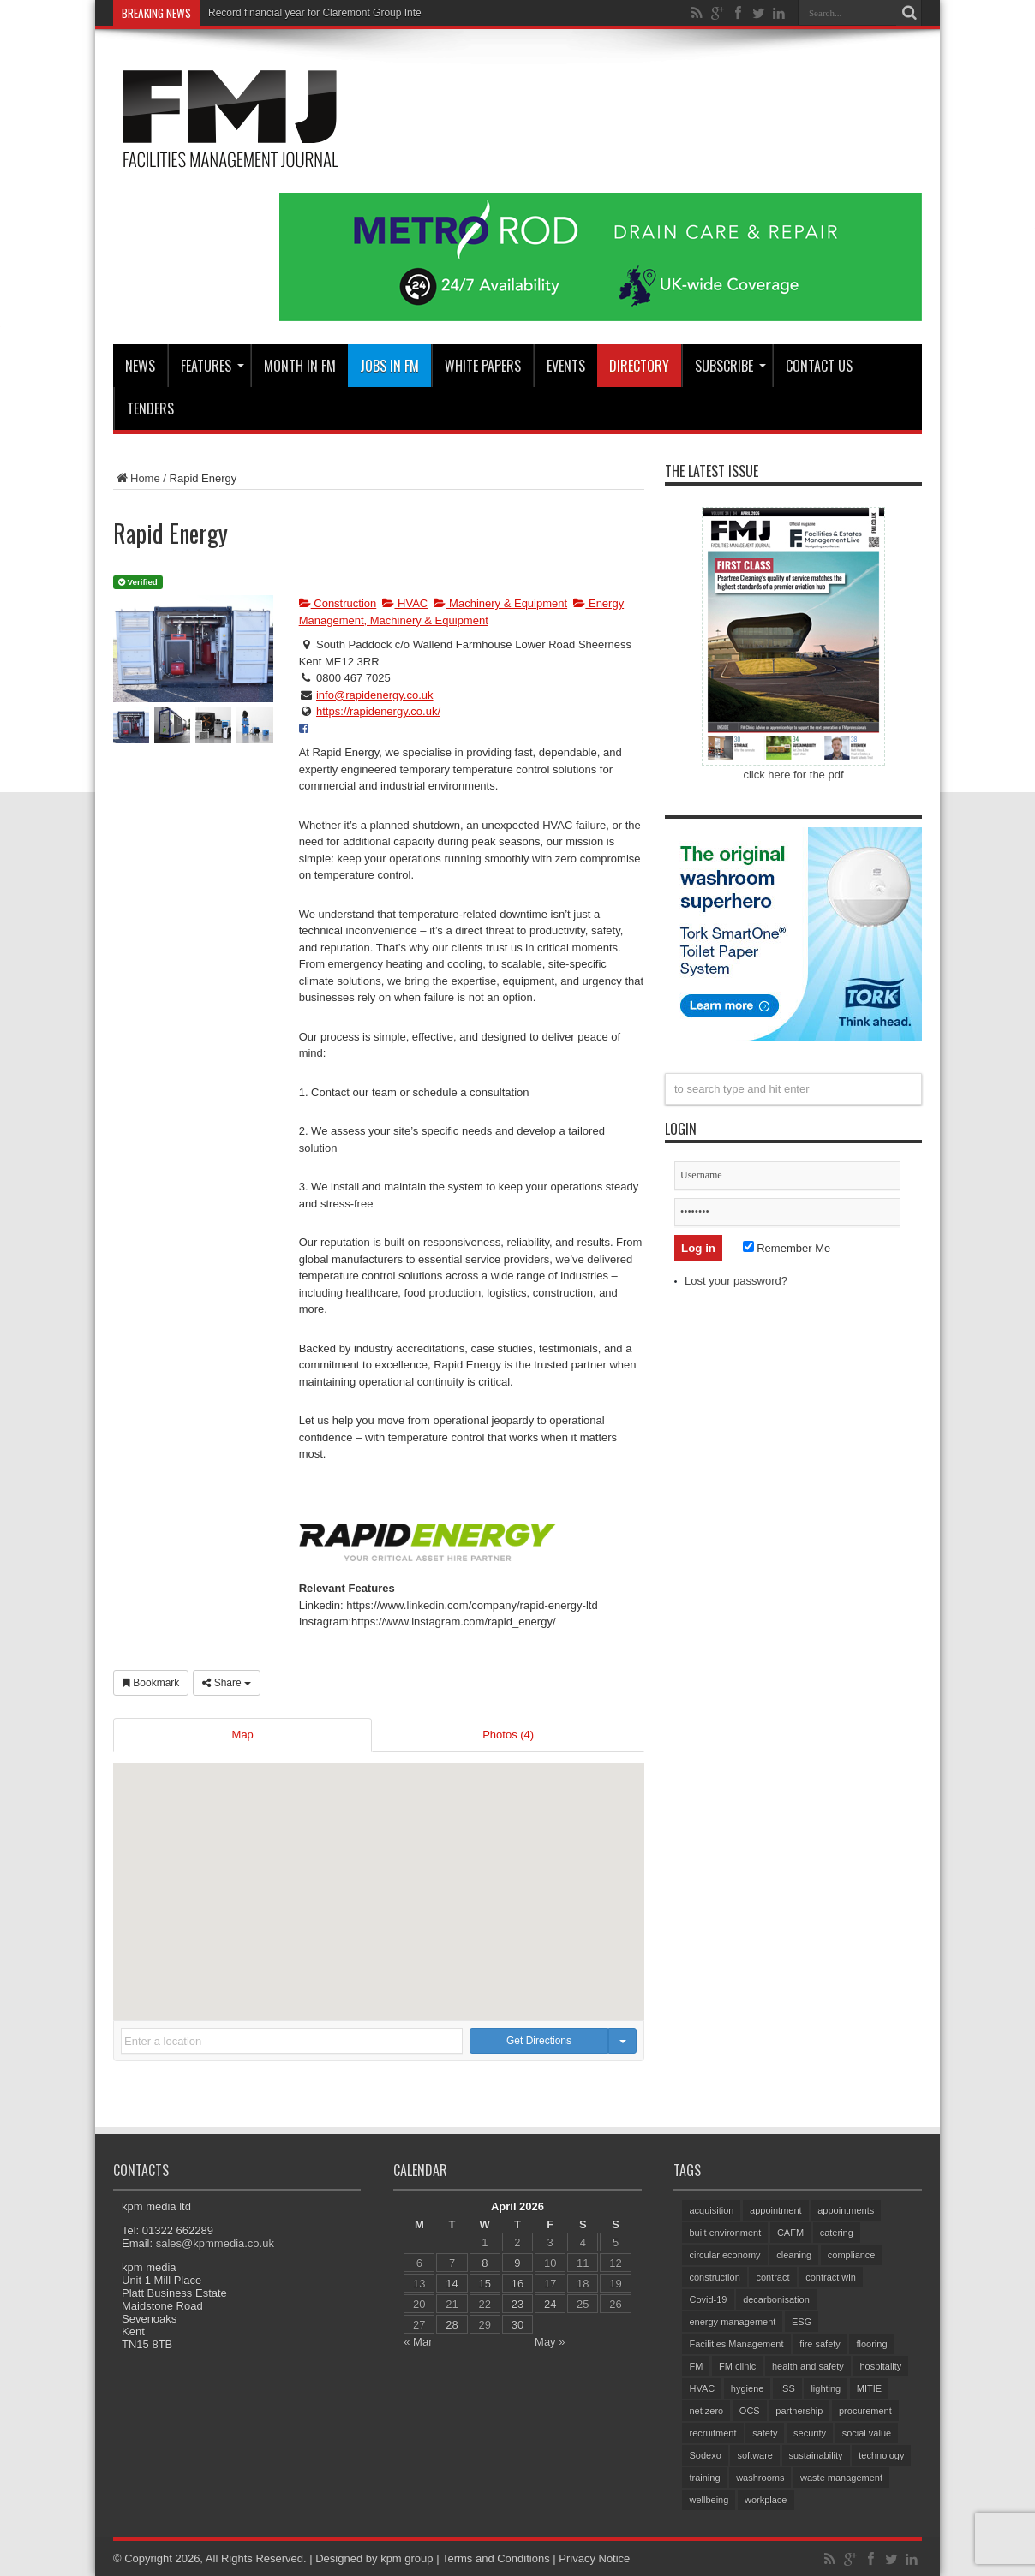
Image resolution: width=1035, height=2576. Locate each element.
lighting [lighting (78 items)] (826, 2388)
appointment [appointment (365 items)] (776, 2210)
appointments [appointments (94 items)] (845, 2210)
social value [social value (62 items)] (866, 2433)
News (140, 365)
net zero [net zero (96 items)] (706, 2411)
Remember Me (787, 1248)
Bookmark (151, 1683)
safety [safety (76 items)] (764, 2433)
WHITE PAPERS (483, 365)
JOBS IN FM (389, 365)
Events (566, 365)
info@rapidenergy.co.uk (375, 695)
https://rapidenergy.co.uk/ (378, 711)
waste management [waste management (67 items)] (841, 2477)
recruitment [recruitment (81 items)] (712, 2433)
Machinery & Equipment (500, 603)
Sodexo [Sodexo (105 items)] (705, 2455)
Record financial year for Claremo (285, 13)
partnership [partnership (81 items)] (799, 2411)
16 (517, 2283)
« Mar (418, 2341)
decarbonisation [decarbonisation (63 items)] (776, 2299)
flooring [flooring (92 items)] (871, 2344)
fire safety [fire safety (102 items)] (820, 2344)
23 (517, 2304)
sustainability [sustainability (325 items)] (816, 2455)
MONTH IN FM (300, 365)
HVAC (405, 603)
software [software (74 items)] (755, 2455)
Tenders (150, 408)
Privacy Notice (594, 2558)
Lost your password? (736, 1280)
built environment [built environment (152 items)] (725, 2232)
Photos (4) (508, 1734)
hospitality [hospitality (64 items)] (880, 2366)
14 (452, 2283)
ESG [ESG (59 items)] (801, 2322)
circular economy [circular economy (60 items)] (724, 2255)
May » (550, 2341)
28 (452, 2324)
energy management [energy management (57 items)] (732, 2322)
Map (243, 1734)
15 (485, 2283)
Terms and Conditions (496, 2558)
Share (226, 1683)
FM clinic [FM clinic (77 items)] (737, 2366)
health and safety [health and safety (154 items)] (808, 2366)
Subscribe (730, 365)
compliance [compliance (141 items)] (852, 2255)
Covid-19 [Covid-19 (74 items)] (708, 2299)
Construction (338, 603)
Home (136, 478)
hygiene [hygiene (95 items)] (747, 2388)
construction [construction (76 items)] (714, 2277)
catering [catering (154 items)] (836, 2232)
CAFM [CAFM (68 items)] (790, 2232)
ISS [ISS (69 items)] (787, 2388)
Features (212, 365)
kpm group (406, 2558)
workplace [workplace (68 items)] (766, 2500)
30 (517, 2324)
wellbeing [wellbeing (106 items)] (708, 2500)
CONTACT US (819, 365)
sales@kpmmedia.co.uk (215, 2243)
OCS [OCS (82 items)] (749, 2411)
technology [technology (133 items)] (881, 2455)
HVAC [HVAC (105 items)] (702, 2388)
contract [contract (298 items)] (772, 2277)
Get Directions (538, 2041)
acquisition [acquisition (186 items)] (711, 2210)
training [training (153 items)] (704, 2477)
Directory (639, 365)
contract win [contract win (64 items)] (830, 2277)
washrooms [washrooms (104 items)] (760, 2477)
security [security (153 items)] (809, 2433)
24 (550, 2304)
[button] (379, 1876)
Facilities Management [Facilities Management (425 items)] (736, 2344)
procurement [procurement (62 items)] (865, 2411)
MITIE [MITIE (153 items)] (869, 2388)
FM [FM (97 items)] (696, 2366)
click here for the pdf (793, 774)
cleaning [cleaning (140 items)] (793, 2255)
